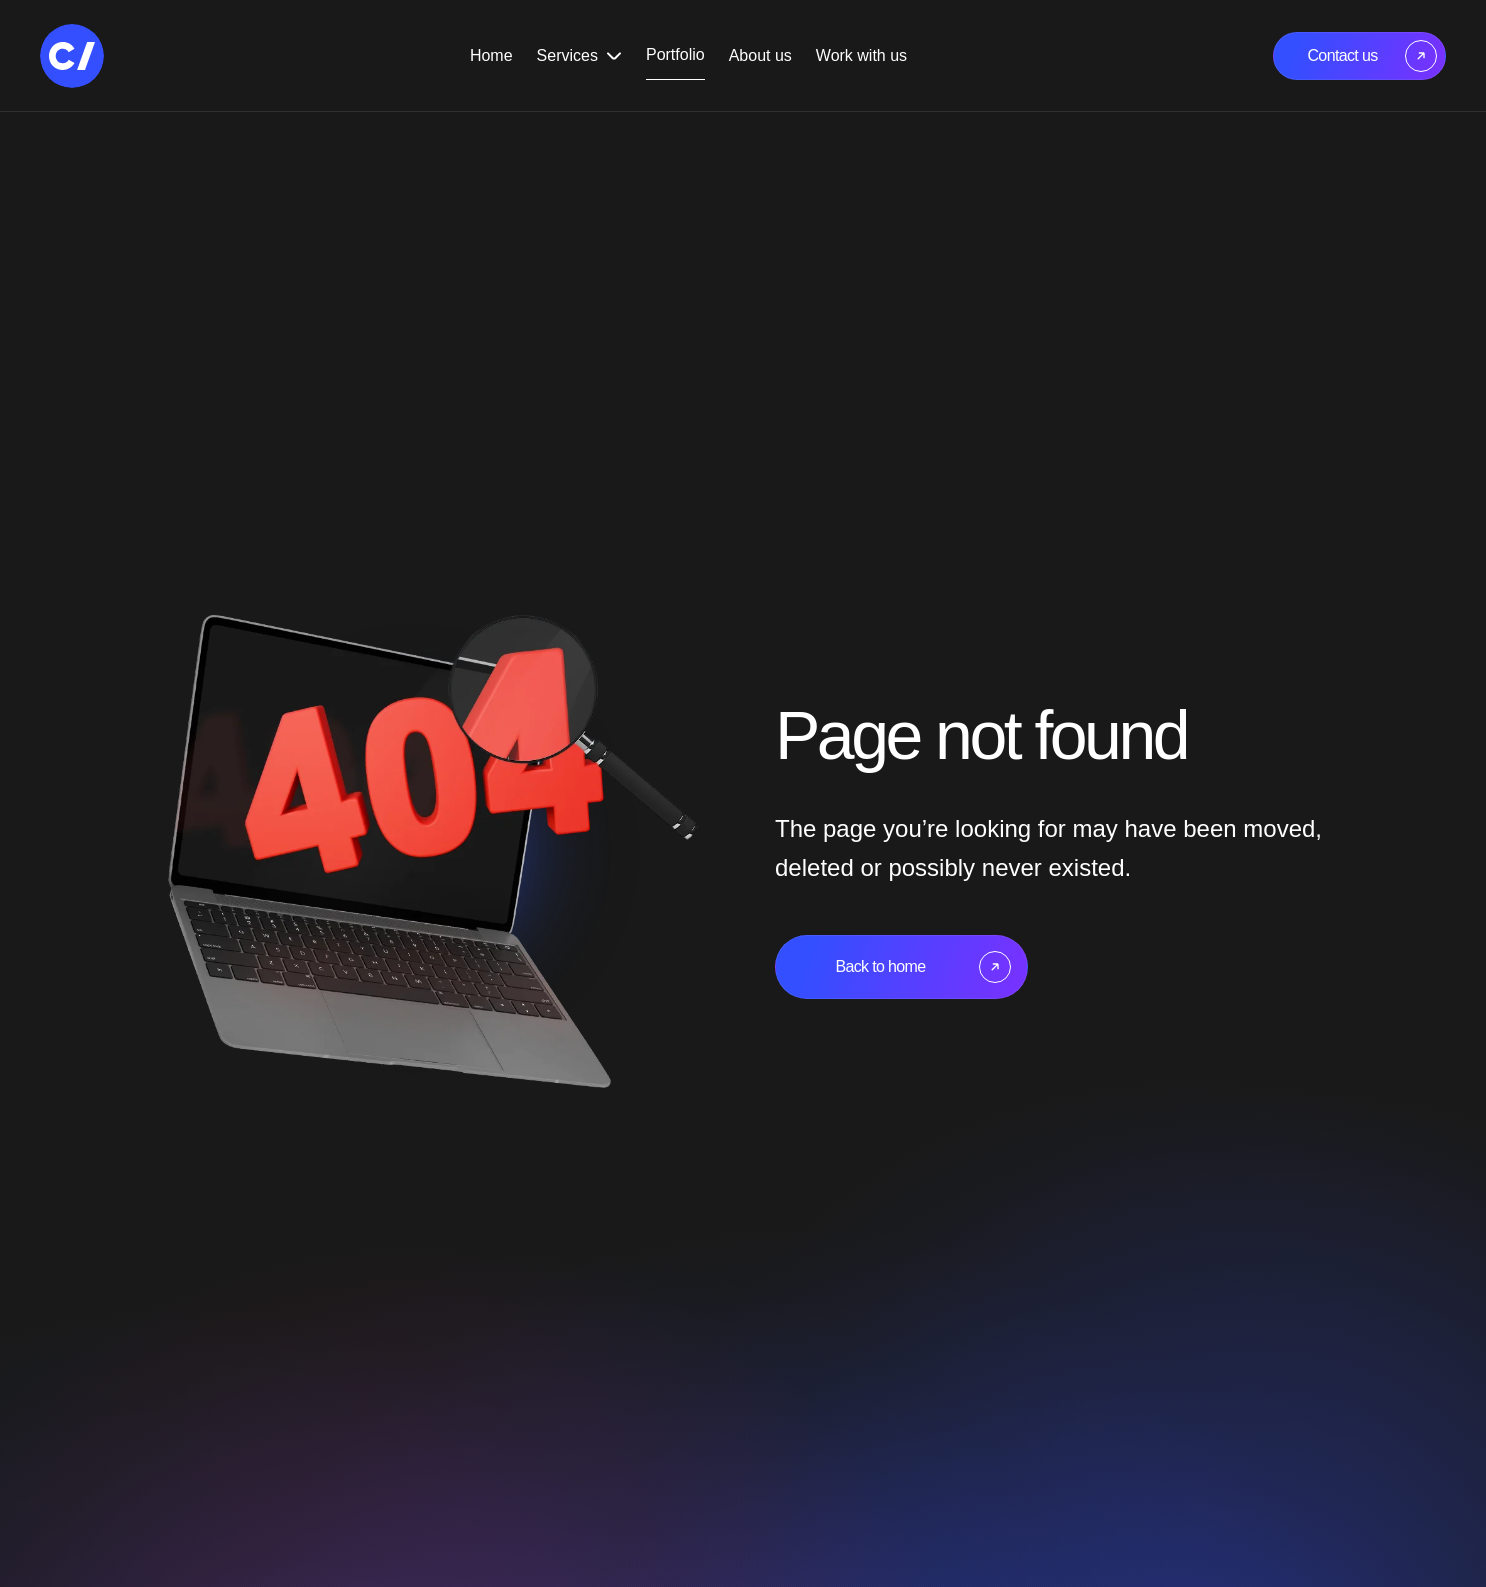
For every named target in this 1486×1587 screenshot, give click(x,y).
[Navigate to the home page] (72, 56)
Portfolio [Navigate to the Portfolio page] (675, 54)
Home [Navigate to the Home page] (491, 55)
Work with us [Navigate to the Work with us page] (861, 55)
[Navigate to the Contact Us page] (1359, 56)
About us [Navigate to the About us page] (760, 55)
